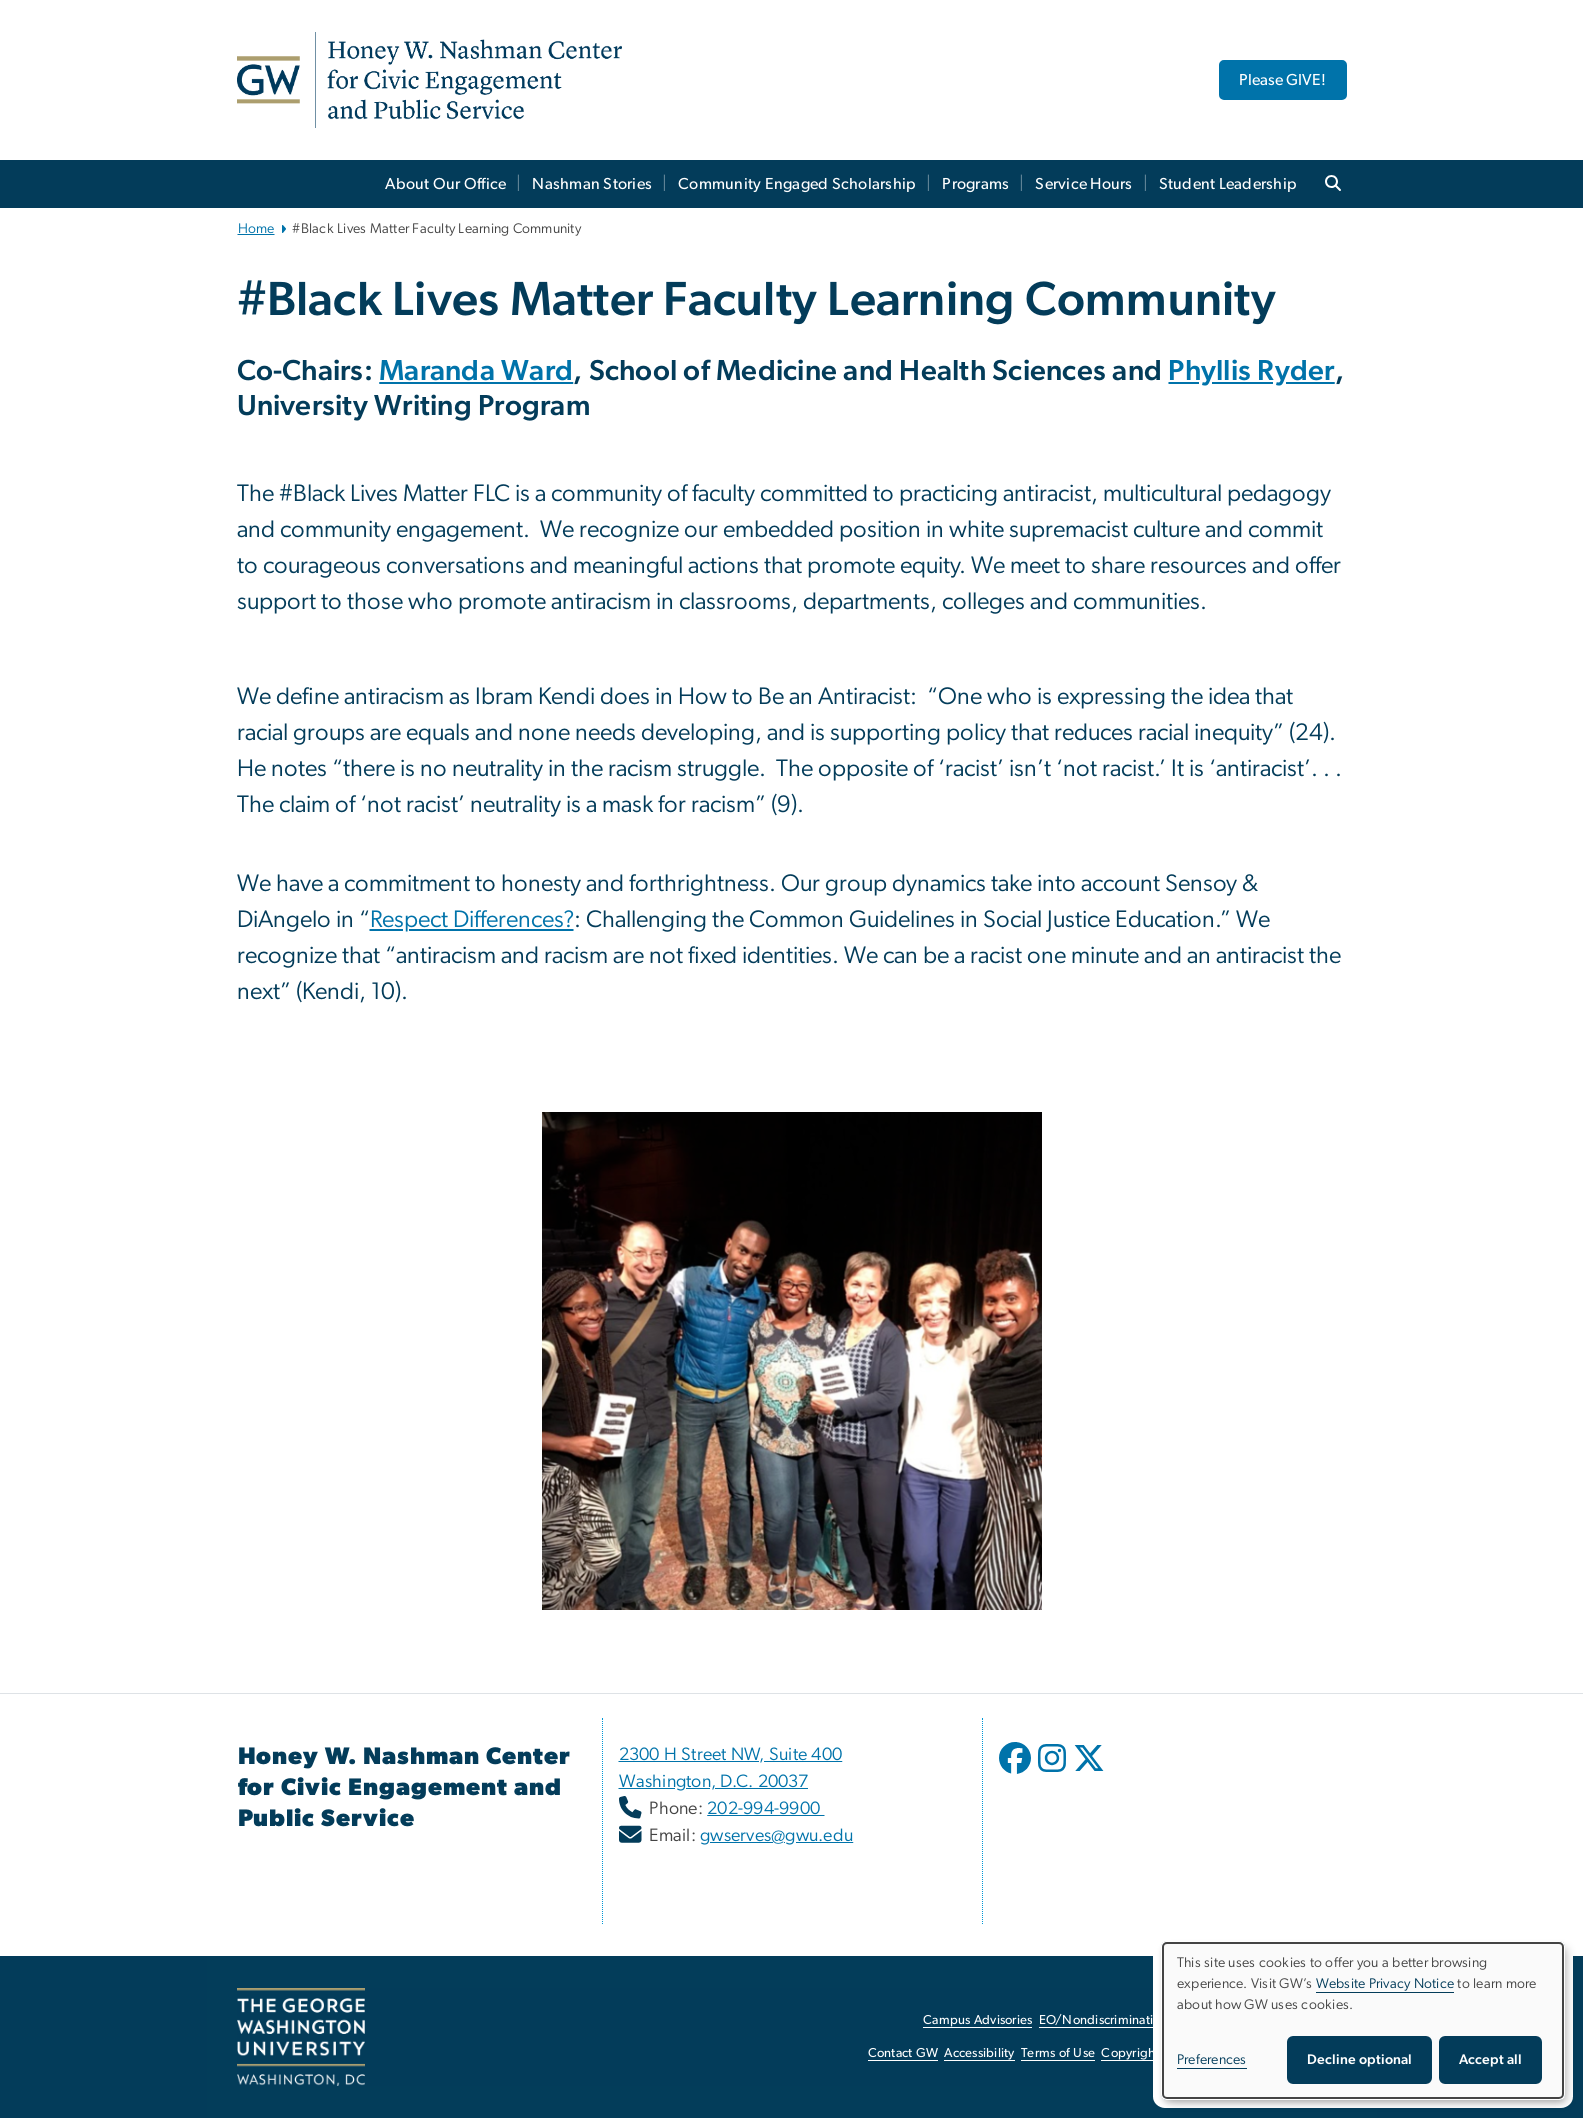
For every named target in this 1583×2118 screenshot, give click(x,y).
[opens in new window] (1017, 1773)
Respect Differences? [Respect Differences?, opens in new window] (472, 920)
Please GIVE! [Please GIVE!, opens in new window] (1282, 80)
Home (256, 229)
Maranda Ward (476, 371)
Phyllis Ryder (1251, 371)
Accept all (1490, 2060)
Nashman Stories (592, 184)
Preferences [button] (1212, 2060)
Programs (975, 184)
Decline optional (1359, 2060)
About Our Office (445, 184)
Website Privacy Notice (1385, 1984)
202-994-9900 (765, 1809)
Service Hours (1083, 184)
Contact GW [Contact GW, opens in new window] (903, 2053)
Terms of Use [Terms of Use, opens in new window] (1058, 2053)
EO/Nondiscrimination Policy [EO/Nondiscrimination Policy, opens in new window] (1122, 2020)
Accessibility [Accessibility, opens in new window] (979, 2053)
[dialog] (1363, 2020)
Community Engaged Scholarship (797, 184)
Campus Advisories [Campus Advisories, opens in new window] (977, 2020)
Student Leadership (1228, 184)
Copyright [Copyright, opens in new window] (1130, 2053)
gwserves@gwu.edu (776, 1836)
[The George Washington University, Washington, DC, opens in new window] (301, 2037)
